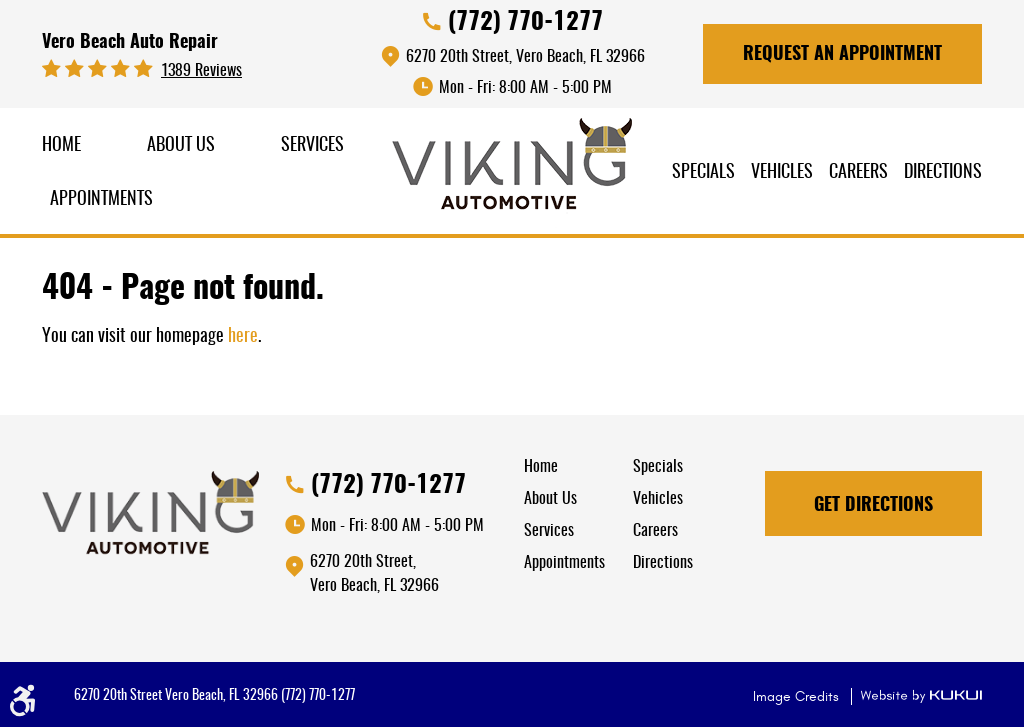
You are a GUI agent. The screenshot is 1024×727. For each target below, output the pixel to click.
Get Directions (873, 506)
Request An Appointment (842, 55)
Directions (943, 173)
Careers (858, 173)
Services (312, 146)
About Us (181, 146)
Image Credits (798, 696)
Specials (703, 173)
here (243, 337)
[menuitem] (61, 146)
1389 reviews (201, 71)
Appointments (101, 200)
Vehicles (782, 173)
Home (61, 146)
